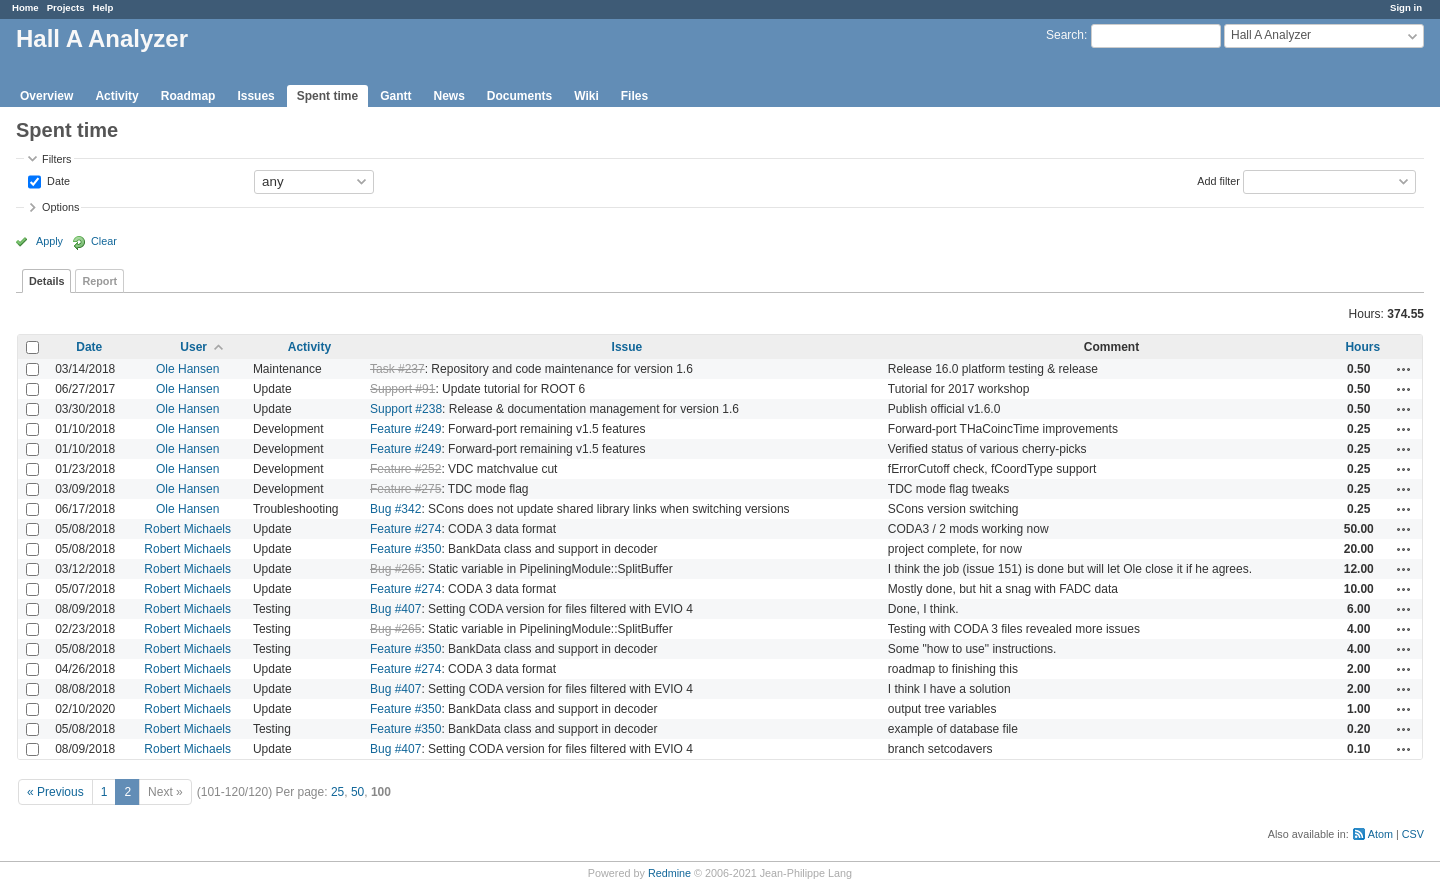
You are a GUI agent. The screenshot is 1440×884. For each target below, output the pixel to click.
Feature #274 (405, 529)
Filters (56, 159)
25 (337, 792)
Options (60, 207)
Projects (66, 7)
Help (103, 7)
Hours (1362, 347)
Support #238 (406, 409)
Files (634, 96)
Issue (627, 347)
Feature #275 (405, 489)
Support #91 (402, 389)
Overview (46, 96)
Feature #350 (405, 549)
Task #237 (397, 369)
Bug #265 (395, 569)
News (448, 96)
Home (25, 7)
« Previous (55, 792)
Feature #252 (405, 469)
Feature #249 (405, 429)
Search (1065, 35)
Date (57, 180)
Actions (1404, 369)
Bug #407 (395, 609)
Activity (116, 96)
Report (99, 281)
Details (46, 281)
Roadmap (188, 96)
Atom (1380, 834)
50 (357, 792)
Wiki (586, 96)
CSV (1413, 834)
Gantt (395, 96)
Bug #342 (395, 509)
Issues (255, 96)
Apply (49, 241)
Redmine (669, 873)
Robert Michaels (187, 529)
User (193, 347)
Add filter (1218, 180)
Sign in (1406, 7)
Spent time (327, 96)
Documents (519, 96)
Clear (104, 241)
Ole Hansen (187, 369)
